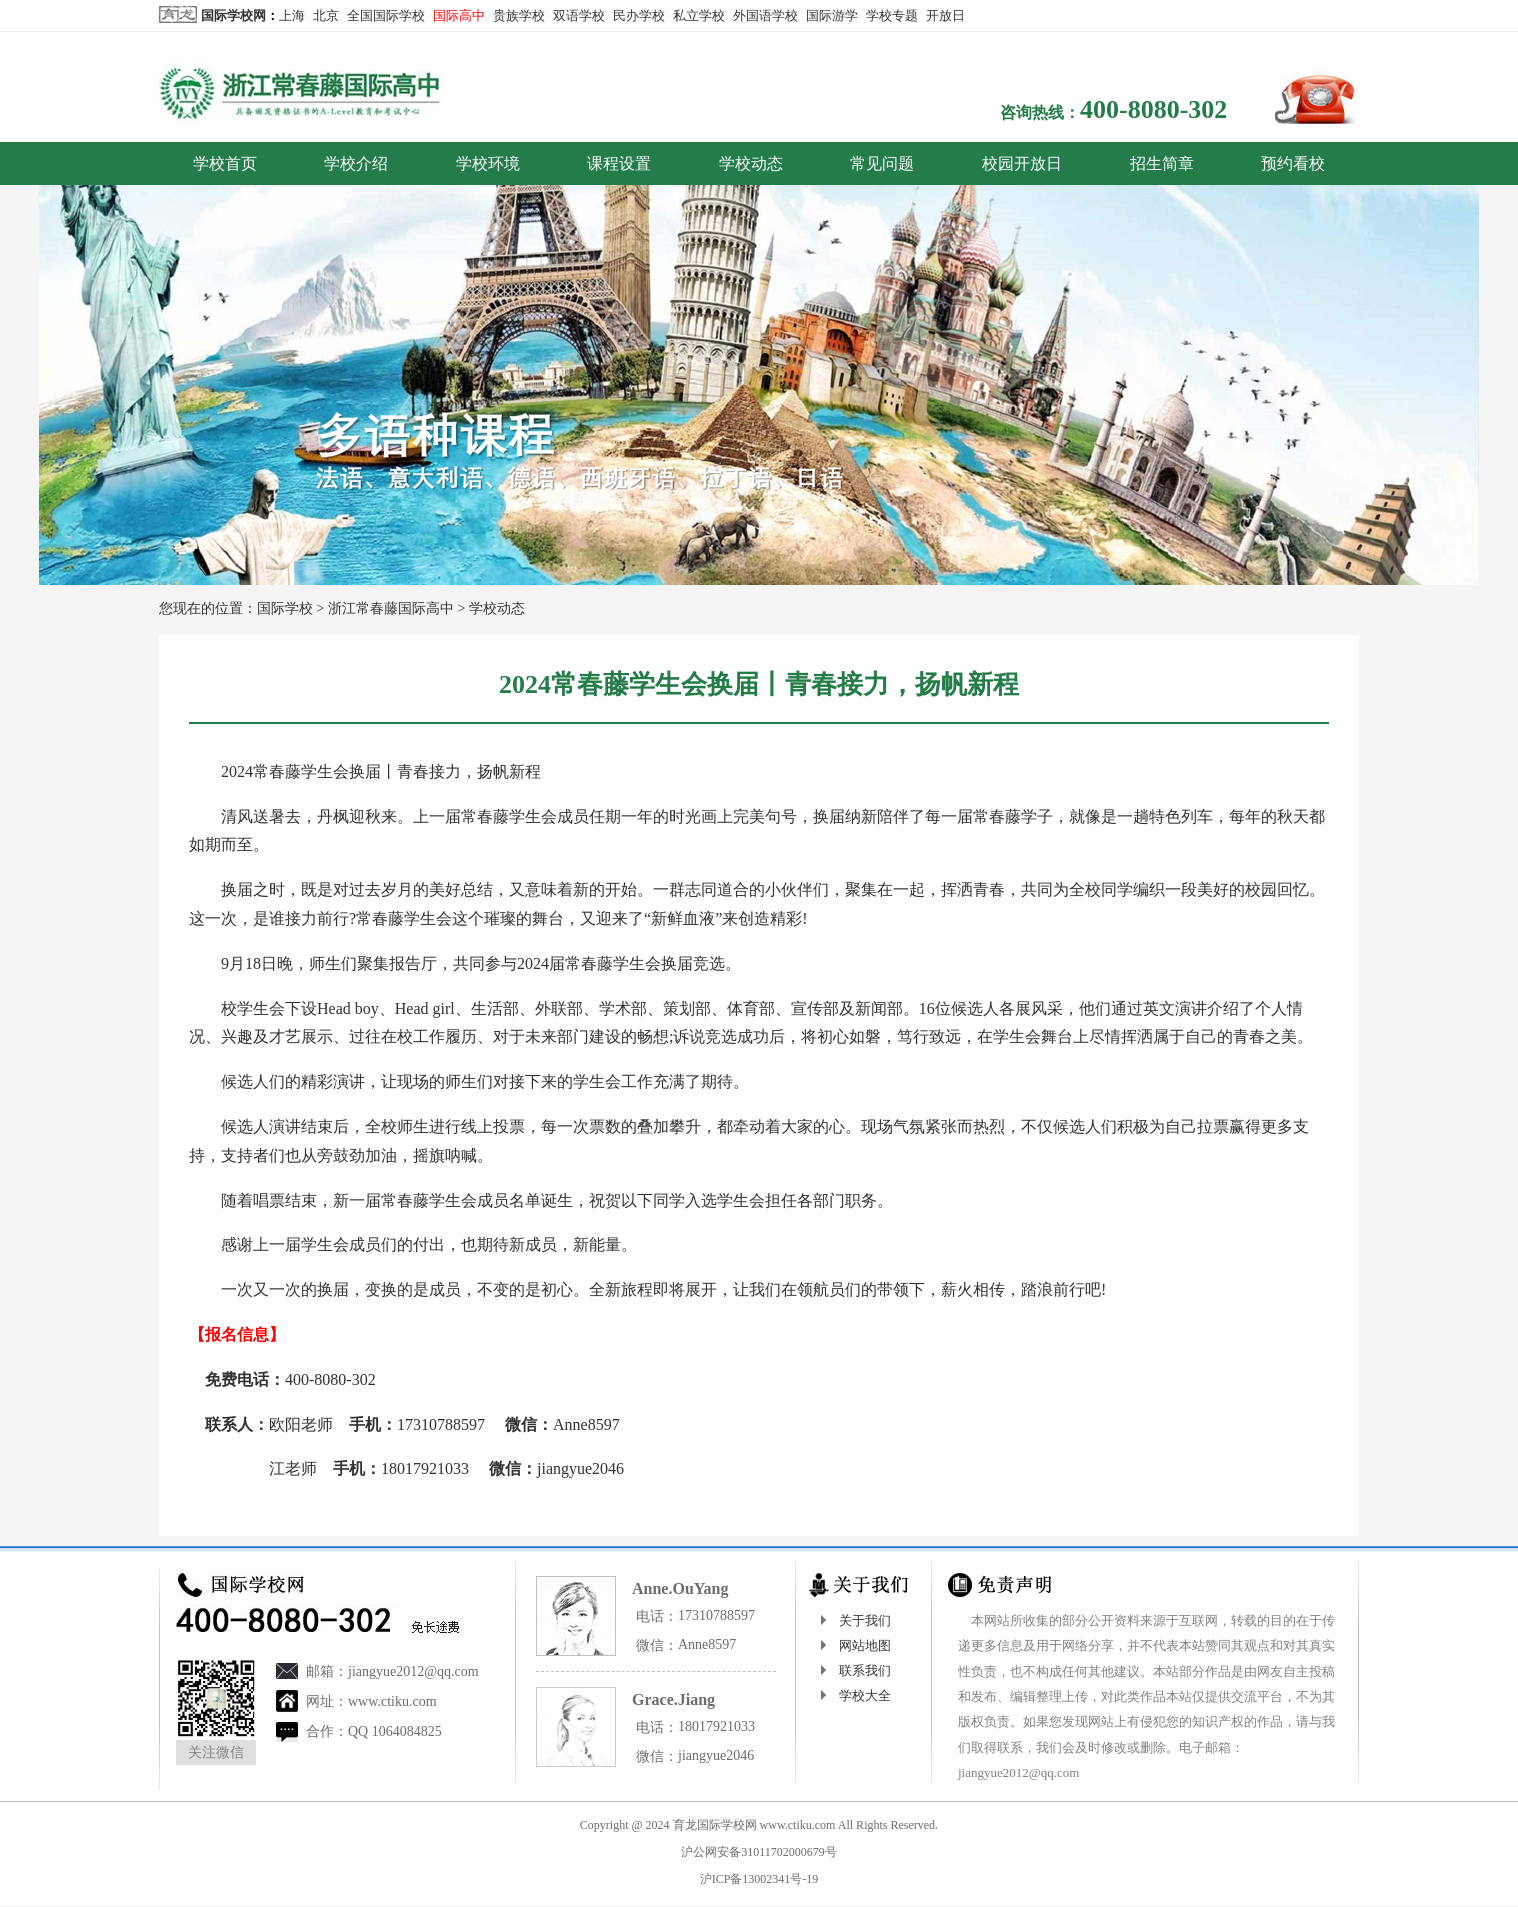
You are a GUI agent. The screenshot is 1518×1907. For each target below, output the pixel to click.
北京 (326, 15)
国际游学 (832, 15)
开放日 (945, 15)
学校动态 (751, 163)
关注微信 (216, 1752)
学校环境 (488, 163)
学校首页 (225, 163)
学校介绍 (356, 163)
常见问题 (882, 163)
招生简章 (1162, 163)
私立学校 (699, 15)
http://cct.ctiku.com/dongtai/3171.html (536, 1513)
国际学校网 (233, 15)
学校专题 (892, 15)
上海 (292, 15)
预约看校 (1293, 163)
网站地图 (865, 1645)
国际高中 (459, 15)
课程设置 (619, 163)
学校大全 (865, 1695)
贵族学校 (519, 15)
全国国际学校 (386, 15)
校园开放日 (1022, 163)
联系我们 (865, 1670)
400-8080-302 (1153, 109)
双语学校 (579, 15)
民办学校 (639, 15)
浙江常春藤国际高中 (391, 608)
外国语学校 (765, 15)
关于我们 (865, 1620)
